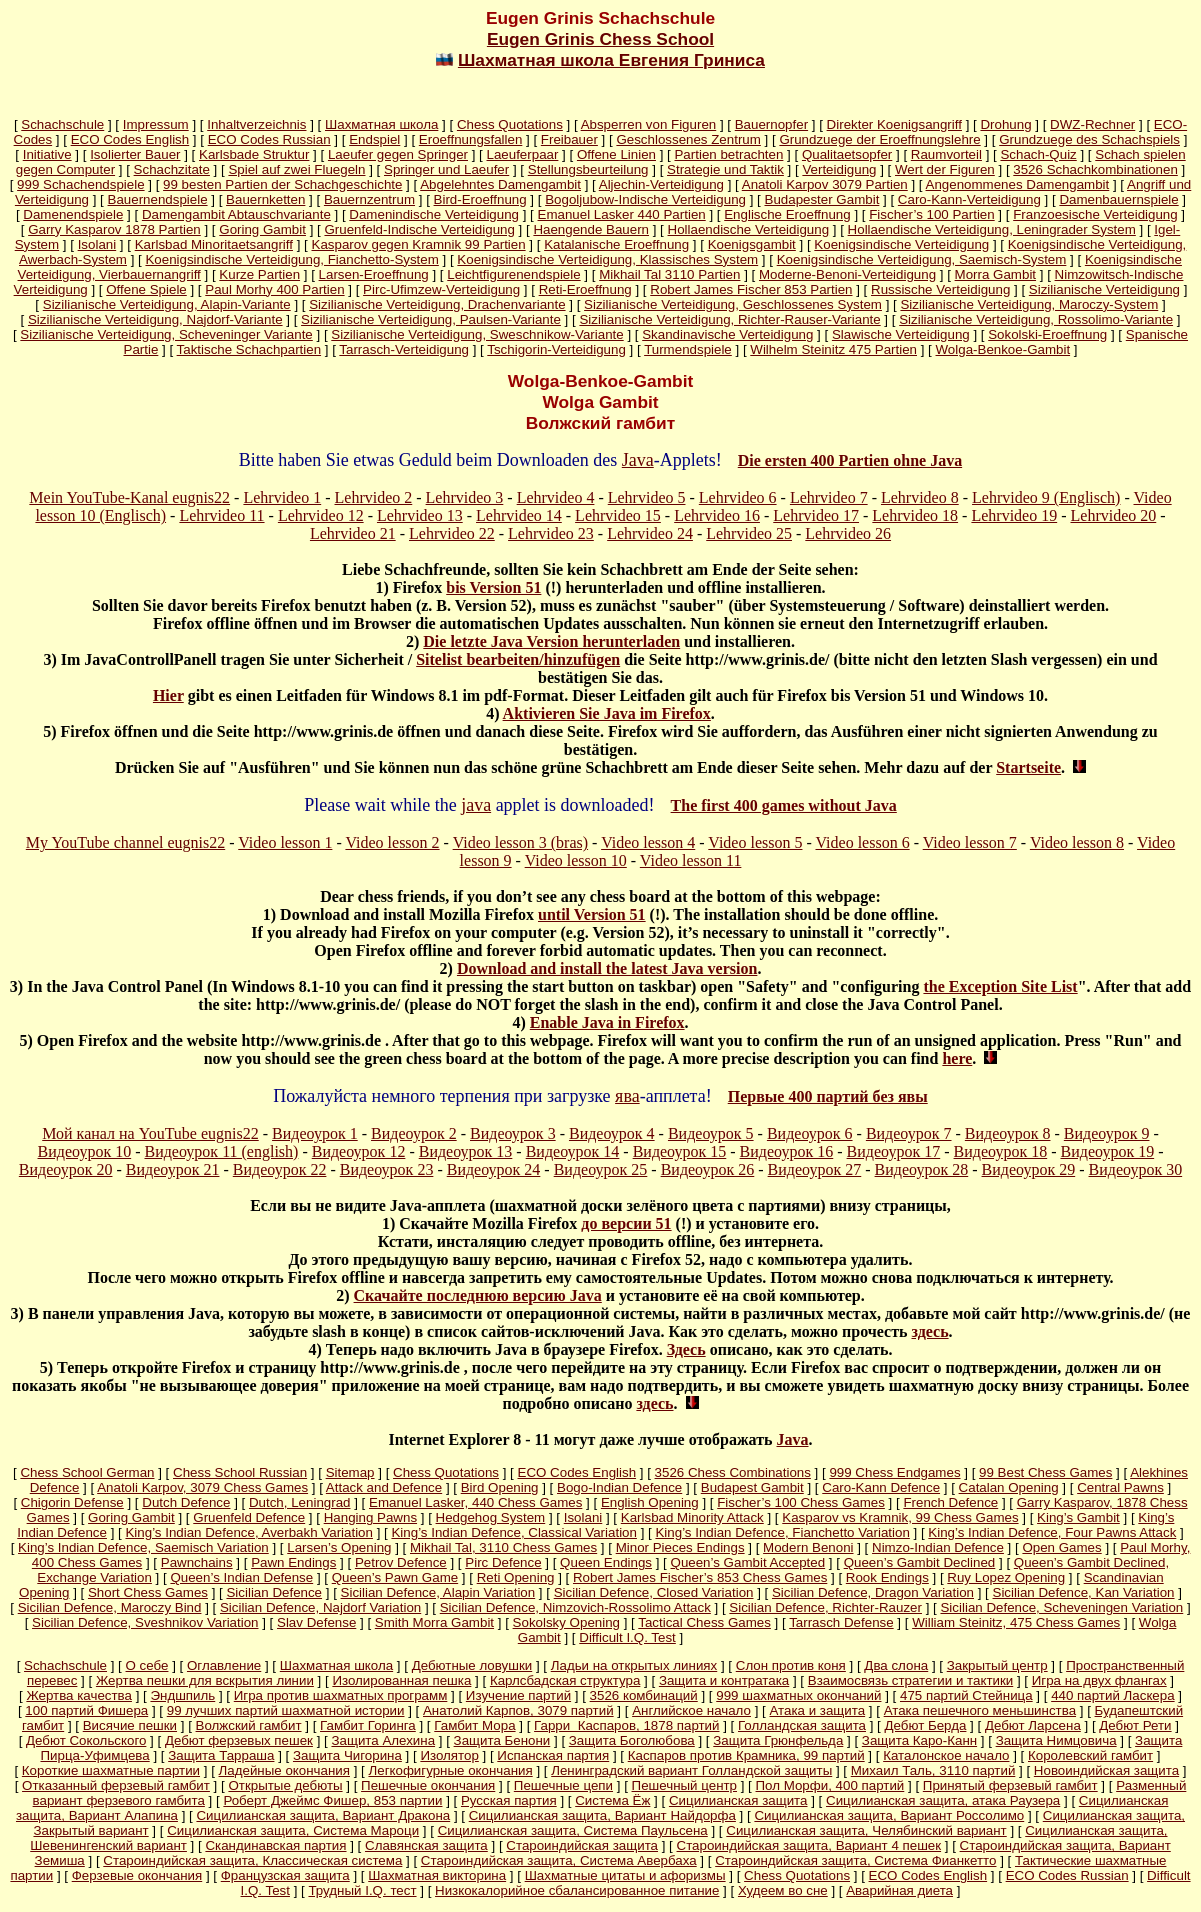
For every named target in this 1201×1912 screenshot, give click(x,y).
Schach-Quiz (1038, 154)
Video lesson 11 (691, 860)
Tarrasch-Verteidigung (404, 349)
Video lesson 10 (576, 860)
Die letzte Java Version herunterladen (551, 641)
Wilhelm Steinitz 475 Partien (833, 349)
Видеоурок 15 (680, 1151)
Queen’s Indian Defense (241, 1577)
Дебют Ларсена (1033, 1725)
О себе (147, 1665)
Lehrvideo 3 (465, 497)
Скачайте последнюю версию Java (478, 1295)
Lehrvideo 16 (717, 515)
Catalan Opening (1009, 1487)
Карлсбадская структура (565, 1680)
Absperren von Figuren (649, 124)
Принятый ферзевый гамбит (1010, 1785)
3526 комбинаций (644, 1695)
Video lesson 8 (1077, 842)
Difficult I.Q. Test (627, 1637)
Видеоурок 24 (494, 1169)
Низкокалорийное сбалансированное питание (577, 1890)
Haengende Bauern (591, 229)
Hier (168, 695)
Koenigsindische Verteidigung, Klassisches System (607, 259)
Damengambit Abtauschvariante (236, 214)
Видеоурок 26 (708, 1169)
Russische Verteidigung (940, 289)
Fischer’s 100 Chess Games (801, 1502)
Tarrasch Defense (841, 1622)
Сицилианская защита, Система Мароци (293, 1830)
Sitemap (350, 1472)
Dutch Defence (186, 1502)
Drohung (1005, 124)
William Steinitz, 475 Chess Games (1016, 1622)
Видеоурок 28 (922, 1169)
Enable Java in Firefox (607, 1022)
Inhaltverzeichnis (256, 124)
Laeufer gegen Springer (398, 154)
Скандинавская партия (275, 1845)
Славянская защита (426, 1845)
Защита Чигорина (347, 1755)
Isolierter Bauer (135, 154)
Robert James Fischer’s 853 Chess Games (700, 1577)
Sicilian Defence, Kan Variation (1084, 1592)
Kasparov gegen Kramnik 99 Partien (419, 244)
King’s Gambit (1078, 1517)
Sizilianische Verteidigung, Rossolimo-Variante (1036, 319)
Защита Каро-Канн (919, 1740)
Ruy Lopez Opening (1006, 1577)
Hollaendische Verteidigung (749, 229)
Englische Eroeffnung (787, 214)
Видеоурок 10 (85, 1151)
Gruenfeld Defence (249, 1517)
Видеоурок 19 (1108, 1151)
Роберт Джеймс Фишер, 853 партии (332, 1800)
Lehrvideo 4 (556, 497)
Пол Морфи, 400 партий (830, 1785)
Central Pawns (1120, 1487)
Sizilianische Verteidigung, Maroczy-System (1029, 304)
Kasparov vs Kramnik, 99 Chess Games (900, 1517)
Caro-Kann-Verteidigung (969, 199)
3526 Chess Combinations (733, 1472)
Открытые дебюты (285, 1785)
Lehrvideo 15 (618, 515)
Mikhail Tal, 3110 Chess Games (503, 1547)
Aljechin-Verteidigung (661, 184)
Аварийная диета (899, 1890)
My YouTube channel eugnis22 (125, 842)
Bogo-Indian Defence (619, 1487)
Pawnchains (197, 1562)
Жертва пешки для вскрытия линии (205, 1680)
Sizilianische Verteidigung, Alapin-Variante (167, 304)
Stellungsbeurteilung (588, 169)
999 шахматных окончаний (798, 1695)
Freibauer (569, 139)
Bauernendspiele (158, 199)
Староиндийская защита (582, 1845)
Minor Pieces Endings (680, 1547)
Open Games (1061, 1547)
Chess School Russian (240, 1472)
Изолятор (449, 1755)
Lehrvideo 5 (647, 497)
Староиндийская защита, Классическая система (252, 1860)
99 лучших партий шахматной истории (286, 1710)
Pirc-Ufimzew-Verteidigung (441, 289)
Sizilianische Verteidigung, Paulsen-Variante (431, 319)
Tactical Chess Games (704, 1622)
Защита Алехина (383, 1740)
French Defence (950, 1502)
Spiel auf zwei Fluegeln (296, 169)
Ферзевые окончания (137, 1875)
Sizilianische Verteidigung (1104, 289)
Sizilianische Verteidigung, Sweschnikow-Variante (477, 334)
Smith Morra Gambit (434, 1622)
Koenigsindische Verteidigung (901, 244)
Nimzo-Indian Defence (938, 1547)
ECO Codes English (130, 139)
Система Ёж (612, 1800)
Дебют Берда (926, 1725)
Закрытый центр (997, 1665)
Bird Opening (500, 1487)
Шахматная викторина (437, 1875)
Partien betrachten (728, 154)
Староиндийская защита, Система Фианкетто (855, 1860)
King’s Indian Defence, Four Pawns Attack (1052, 1532)
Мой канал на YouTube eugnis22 (150, 1133)
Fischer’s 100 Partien (931, 214)
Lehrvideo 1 (282, 497)
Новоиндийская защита (1106, 1770)
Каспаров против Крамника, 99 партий (746, 1755)
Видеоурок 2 (414, 1133)
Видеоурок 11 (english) (221, 1151)
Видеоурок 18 (1001, 1151)
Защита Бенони (502, 1740)
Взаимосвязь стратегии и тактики (910, 1680)
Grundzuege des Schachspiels (1089, 139)
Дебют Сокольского (86, 1740)
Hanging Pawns (370, 1517)
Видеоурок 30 (1136, 1169)
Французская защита (285, 1875)
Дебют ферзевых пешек (239, 1740)
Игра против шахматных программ (341, 1695)
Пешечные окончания (428, 1785)
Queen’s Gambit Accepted (748, 1562)
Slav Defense (316, 1622)
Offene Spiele (146, 289)
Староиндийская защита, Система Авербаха (559, 1860)
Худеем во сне (783, 1890)
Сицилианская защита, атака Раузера (943, 1800)
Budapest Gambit (752, 1487)
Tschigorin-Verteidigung (556, 349)
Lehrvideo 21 (353, 533)
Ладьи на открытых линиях (634, 1665)
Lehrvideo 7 (829, 497)
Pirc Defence (503, 1562)
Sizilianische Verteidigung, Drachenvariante (437, 304)
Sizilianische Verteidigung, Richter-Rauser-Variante (729, 319)
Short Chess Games (148, 1592)
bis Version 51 (493, 587)
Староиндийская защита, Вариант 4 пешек (809, 1845)
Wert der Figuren (945, 169)
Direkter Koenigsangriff (894, 124)
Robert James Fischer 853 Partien (751, 289)
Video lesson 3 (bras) (520, 842)
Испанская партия (553, 1755)
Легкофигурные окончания (450, 1770)
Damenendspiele (73, 214)
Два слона (896, 1665)
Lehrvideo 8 (920, 497)
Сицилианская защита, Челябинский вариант (866, 1830)
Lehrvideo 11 (221, 515)
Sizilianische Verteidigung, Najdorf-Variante (155, 319)
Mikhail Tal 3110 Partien (669, 274)
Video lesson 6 (863, 842)
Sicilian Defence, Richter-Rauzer (825, 1607)
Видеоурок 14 (573, 1151)
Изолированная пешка (401, 1680)
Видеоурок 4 (612, 1133)
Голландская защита (802, 1725)
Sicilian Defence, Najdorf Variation (320, 1607)
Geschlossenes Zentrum (688, 139)
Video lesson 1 (285, 842)
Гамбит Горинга (368, 1725)
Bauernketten (265, 199)
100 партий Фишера (86, 1710)
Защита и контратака (724, 1680)
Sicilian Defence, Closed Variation (654, 1592)
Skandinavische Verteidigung (727, 334)
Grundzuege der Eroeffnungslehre (879, 139)
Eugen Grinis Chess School (600, 39)
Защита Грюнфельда (778, 1740)
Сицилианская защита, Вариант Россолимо (889, 1815)
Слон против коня (791, 1665)
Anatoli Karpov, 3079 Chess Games (202, 1487)
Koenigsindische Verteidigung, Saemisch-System (922, 259)
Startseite (1028, 767)
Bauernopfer (771, 124)
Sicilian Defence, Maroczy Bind (110, 1607)
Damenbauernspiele (1118, 199)
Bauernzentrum (369, 199)
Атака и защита (817, 1710)
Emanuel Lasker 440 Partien (622, 214)
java (476, 805)
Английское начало (691, 1710)
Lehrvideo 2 (374, 497)
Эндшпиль (182, 1695)
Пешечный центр (684, 1785)
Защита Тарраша (221, 1755)
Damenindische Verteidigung (434, 214)
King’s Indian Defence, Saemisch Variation (143, 1547)
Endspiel (374, 139)
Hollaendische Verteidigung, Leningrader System (992, 229)
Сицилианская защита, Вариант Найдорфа (602, 1815)
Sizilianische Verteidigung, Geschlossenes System (733, 304)
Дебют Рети (1135, 1725)
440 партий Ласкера (1112, 1695)
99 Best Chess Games (1045, 1472)
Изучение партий (518, 1695)
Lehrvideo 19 (1014, 515)
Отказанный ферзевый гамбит (116, 1785)
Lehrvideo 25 (749, 533)
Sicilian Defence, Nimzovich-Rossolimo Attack (575, 1607)
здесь (930, 1331)
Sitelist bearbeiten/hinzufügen (518, 659)
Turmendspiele (688, 349)
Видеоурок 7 (909, 1133)
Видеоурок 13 (466, 1151)
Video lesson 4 (648, 842)
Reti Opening (516, 1577)
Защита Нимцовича (1056, 1740)
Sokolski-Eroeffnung (1047, 334)
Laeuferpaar (523, 154)
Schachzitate (172, 169)
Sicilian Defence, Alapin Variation (438, 1592)
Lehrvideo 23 (551, 533)
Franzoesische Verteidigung (1095, 214)
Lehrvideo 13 (420, 515)
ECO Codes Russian (269, 139)
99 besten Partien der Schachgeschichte (282, 184)
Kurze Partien (259, 274)
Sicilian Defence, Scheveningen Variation (1061, 1607)
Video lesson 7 (970, 842)
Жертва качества (79, 1695)
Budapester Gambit (822, 199)
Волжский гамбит (249, 1725)
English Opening (650, 1502)
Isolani (97, 244)
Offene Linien (616, 154)
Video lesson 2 (392, 842)
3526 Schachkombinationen (1095, 169)
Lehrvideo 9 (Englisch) (1046, 497)
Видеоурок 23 (387, 1169)
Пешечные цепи (563, 1785)
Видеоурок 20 (66, 1169)
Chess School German (87, 1472)
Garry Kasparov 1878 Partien (114, 229)
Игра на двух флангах (1099, 1680)
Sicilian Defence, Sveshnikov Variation (145, 1622)
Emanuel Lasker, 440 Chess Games (475, 1502)
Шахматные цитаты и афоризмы (625, 1875)
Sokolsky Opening (566, 1622)
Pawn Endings (293, 1562)
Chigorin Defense (72, 1502)
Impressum (156, 124)
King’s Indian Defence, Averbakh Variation (248, 1532)
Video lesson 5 (755, 842)
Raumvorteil (946, 154)
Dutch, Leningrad (300, 1502)
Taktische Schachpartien (249, 349)
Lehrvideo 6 (738, 497)
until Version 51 (592, 914)
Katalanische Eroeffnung (616, 244)
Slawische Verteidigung (901, 334)
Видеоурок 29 (1029, 1169)
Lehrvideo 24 (650, 533)
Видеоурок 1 (315, 1133)
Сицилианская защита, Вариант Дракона (323, 1815)
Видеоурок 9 (1107, 1133)
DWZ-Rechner (1092, 124)
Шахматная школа (381, 124)
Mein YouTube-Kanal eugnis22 (129, 497)
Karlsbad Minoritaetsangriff (214, 244)
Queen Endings (606, 1562)
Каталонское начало (946, 1755)
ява (627, 1096)
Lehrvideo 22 (452, 533)
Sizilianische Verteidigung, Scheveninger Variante (166, 334)
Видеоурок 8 (1008, 1133)
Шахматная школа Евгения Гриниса (611, 60)
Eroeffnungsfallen (471, 139)
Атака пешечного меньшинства (980, 1710)
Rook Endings (887, 1577)
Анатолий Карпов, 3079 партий (518, 1710)
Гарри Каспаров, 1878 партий (626, 1725)
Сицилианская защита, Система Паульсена (573, 1830)
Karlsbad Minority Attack (692, 1517)
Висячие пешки (130, 1725)
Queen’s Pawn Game (395, 1577)
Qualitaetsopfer (847, 154)
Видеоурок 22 (280, 1169)
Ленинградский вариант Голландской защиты (691, 1770)
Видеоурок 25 (601, 1169)
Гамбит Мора (474, 1725)
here (957, 1058)
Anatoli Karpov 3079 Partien (825, 184)
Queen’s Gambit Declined (920, 1562)
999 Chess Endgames (894, 1472)
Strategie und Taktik (725, 169)
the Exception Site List (1000, 986)
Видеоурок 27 (815, 1169)
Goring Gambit (262, 229)
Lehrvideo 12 (321, 515)
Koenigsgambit (752, 244)
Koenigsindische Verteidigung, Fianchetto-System (291, 259)
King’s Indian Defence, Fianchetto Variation (782, 1532)
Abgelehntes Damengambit (500, 184)
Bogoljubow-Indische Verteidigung (645, 199)
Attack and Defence (384, 1487)
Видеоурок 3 (513, 1133)
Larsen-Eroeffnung (374, 274)
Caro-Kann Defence (881, 1487)
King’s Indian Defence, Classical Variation (513, 1532)
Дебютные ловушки (472, 1665)
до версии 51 (626, 1223)
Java (638, 460)
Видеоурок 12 (359, 1151)
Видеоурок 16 (787, 1151)
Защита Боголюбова (632, 1740)
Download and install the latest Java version (607, 968)
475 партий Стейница (966, 1695)
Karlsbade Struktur (254, 154)
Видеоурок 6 (810, 1133)
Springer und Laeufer (446, 169)
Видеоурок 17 (894, 1151)
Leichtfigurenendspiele (513, 274)
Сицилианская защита (738, 1800)
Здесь (686, 1349)
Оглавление (224, 1665)
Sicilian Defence (274, 1592)
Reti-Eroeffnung (585, 289)
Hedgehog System (491, 1517)
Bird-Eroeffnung (480, 199)
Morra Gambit (995, 274)
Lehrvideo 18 (915, 515)
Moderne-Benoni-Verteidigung (847, 274)
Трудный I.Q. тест (362, 1890)
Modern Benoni (808, 1547)
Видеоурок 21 (173, 1169)
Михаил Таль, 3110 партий (933, 1770)
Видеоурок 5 (711, 1133)
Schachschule (62, 124)
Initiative (47, 154)
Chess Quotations (510, 124)
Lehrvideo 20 (1114, 515)
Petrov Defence (401, 1562)
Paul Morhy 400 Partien (274, 289)
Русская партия (509, 1800)
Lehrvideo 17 (816, 515)
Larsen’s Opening (339, 1547)
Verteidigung (839, 169)
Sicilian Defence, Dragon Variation (873, 1592)
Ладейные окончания (284, 1770)
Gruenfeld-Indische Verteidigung (419, 229)
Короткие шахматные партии (111, 1770)
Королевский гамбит (1090, 1755)
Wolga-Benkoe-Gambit (1003, 349)
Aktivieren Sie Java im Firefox (607, 713)
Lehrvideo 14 (519, 515)
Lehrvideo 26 (848, 533)
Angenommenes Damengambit (1018, 184)
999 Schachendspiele (80, 184)
